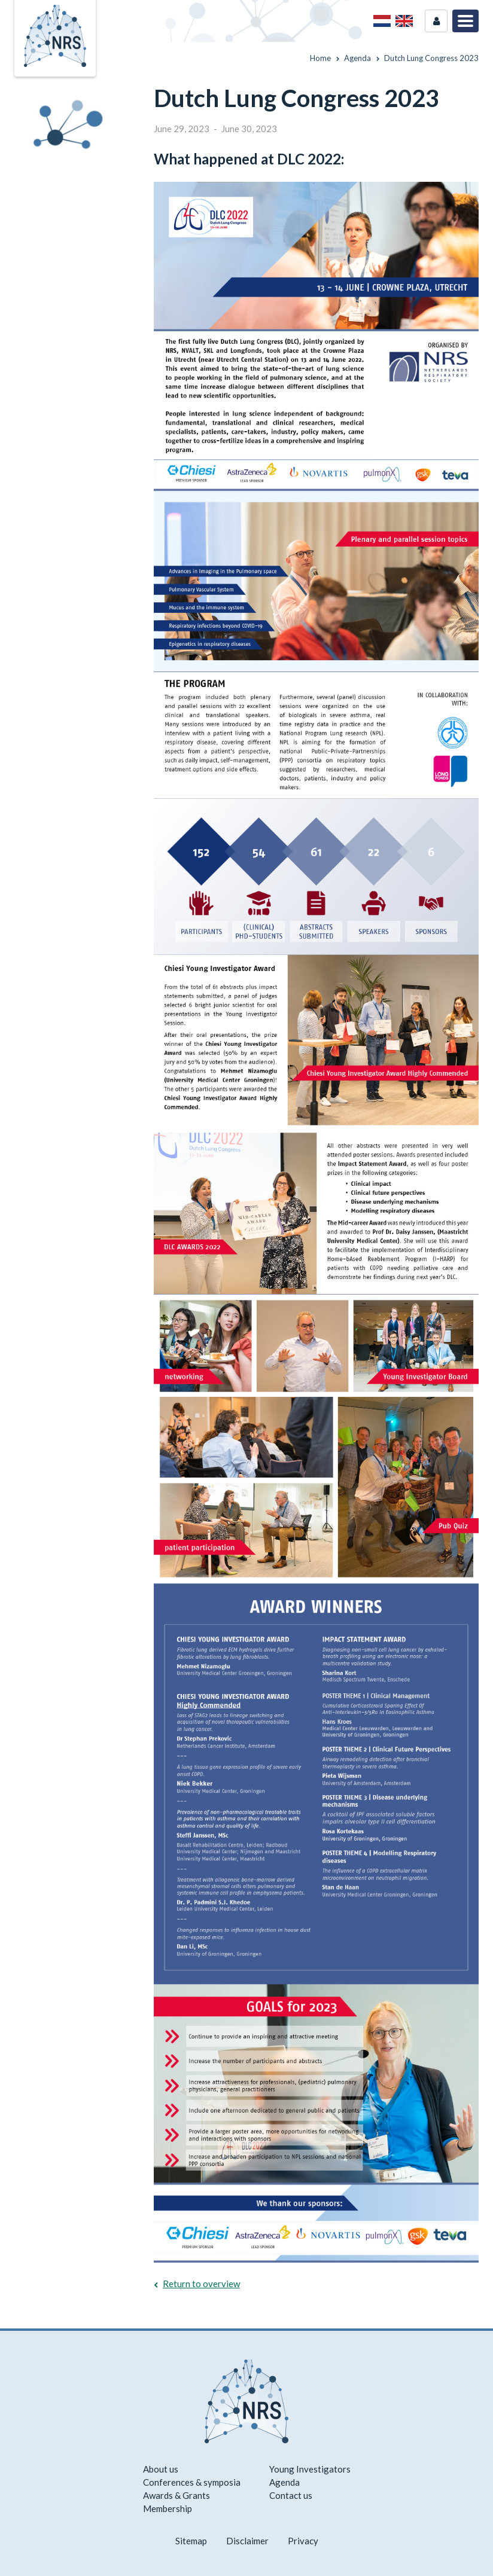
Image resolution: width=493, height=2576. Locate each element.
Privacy (303, 2540)
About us (160, 2469)
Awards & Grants (176, 2495)
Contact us (290, 2495)
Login (436, 21)
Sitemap (191, 2540)
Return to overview (201, 2283)
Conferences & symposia (192, 2482)
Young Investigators (310, 2469)
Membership (167, 2508)
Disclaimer (247, 2540)
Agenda (284, 2482)
